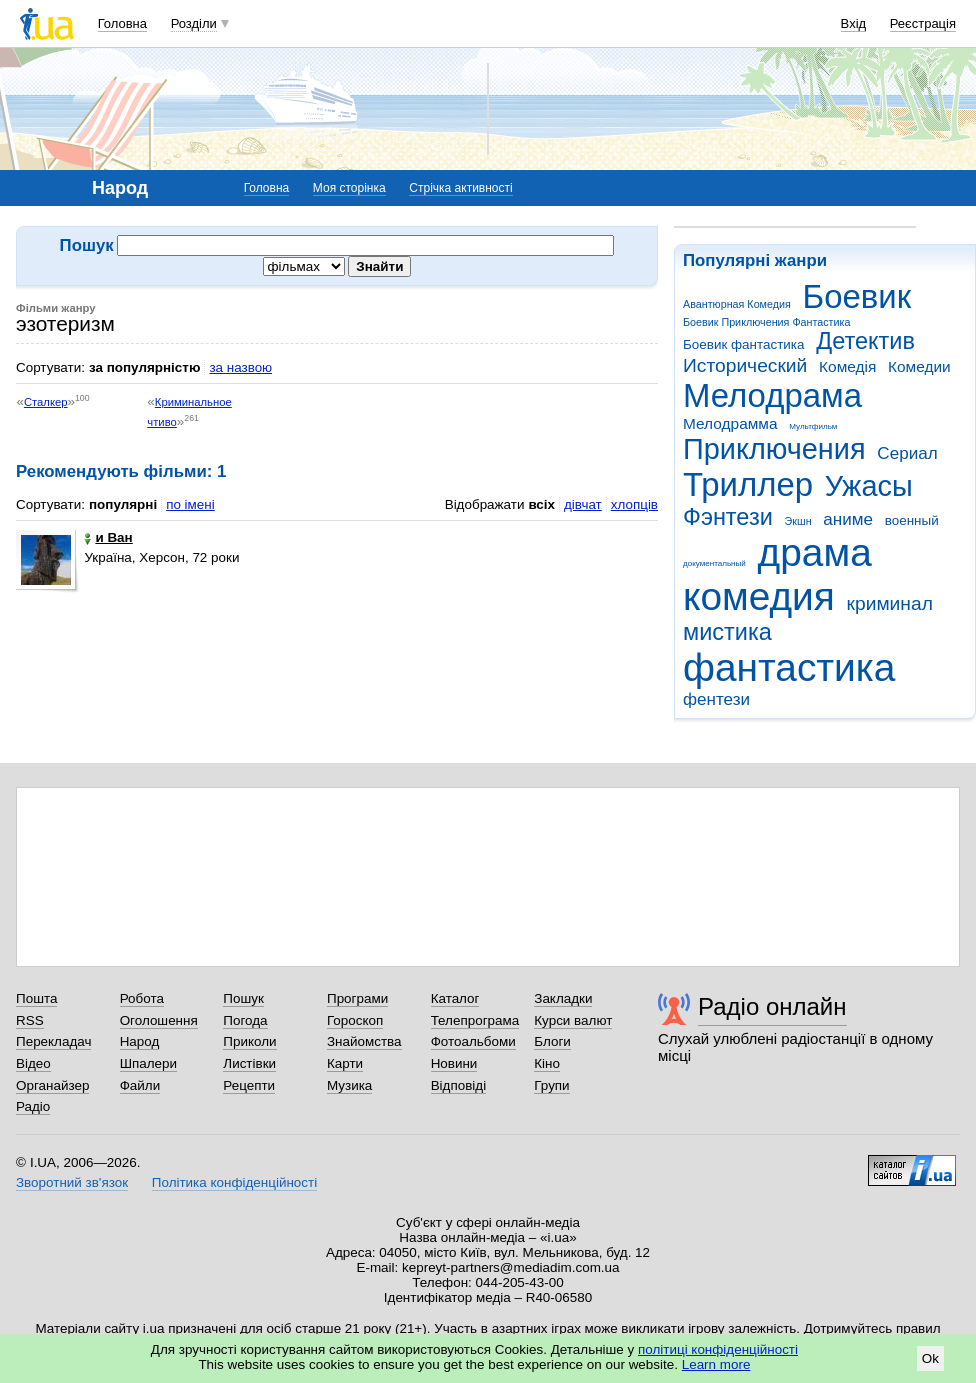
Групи (551, 1085)
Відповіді (459, 1085)
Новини (454, 1063)
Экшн (798, 521)
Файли (140, 1085)
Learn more (716, 1364)
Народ (140, 1041)
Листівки (249, 1063)
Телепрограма (475, 1020)
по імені (190, 504)
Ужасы (869, 486)
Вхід (854, 23)
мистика (727, 632)
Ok (930, 1358)
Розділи (194, 23)
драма (815, 552)
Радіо (33, 1106)
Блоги (552, 1041)
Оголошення (159, 1020)
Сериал (907, 453)
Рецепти (249, 1085)
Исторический (745, 365)
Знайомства (364, 1041)
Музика (349, 1085)
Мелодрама (772, 395)
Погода (245, 1020)
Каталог (455, 998)
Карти (345, 1063)
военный (912, 520)
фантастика (789, 667)
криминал (890, 603)
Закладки (563, 998)
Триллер (748, 484)
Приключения (774, 449)
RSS (30, 1020)
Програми (357, 998)
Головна (122, 23)
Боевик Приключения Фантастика (766, 322)
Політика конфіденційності (234, 1182)
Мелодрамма (730, 423)
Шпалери (148, 1063)
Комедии (919, 366)
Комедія (847, 366)
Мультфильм (813, 426)
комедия (759, 596)
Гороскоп (355, 1020)
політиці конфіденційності (718, 1349)
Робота (142, 998)
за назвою (240, 367)
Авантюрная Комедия (737, 304)
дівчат (583, 504)
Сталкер (46, 402)
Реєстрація (923, 23)
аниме (848, 519)
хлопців (634, 504)
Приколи (249, 1041)
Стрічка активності (460, 188)
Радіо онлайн (772, 1006)
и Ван (108, 537)
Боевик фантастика (743, 344)
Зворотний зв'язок (72, 1182)
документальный (714, 563)
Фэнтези (728, 517)
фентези (716, 699)
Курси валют (573, 1020)
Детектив (865, 341)
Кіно (547, 1063)
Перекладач (53, 1041)
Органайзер (52, 1085)
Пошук (243, 998)
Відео (33, 1063)
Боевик (857, 296)
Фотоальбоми (473, 1041)
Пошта (36, 998)
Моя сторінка (349, 188)
